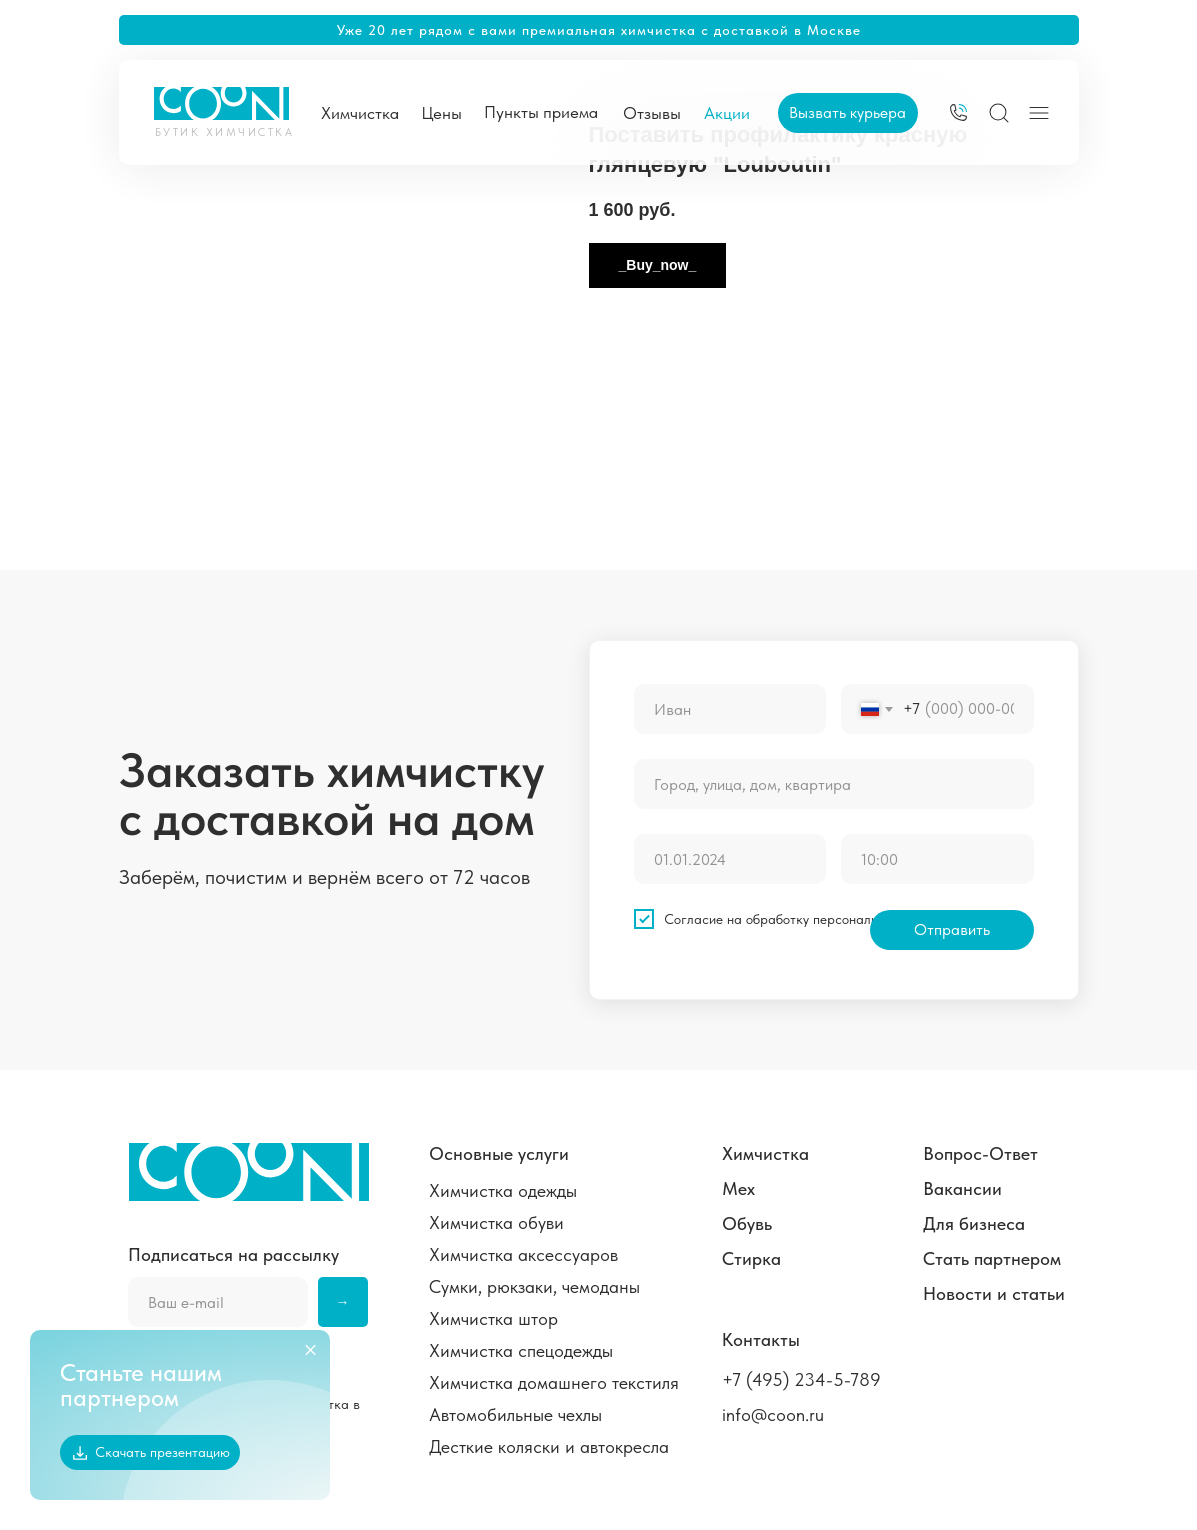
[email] (218, 1302)
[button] (848, 113)
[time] (937, 859)
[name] (730, 709)
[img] (958, 112)
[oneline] (834, 784)
